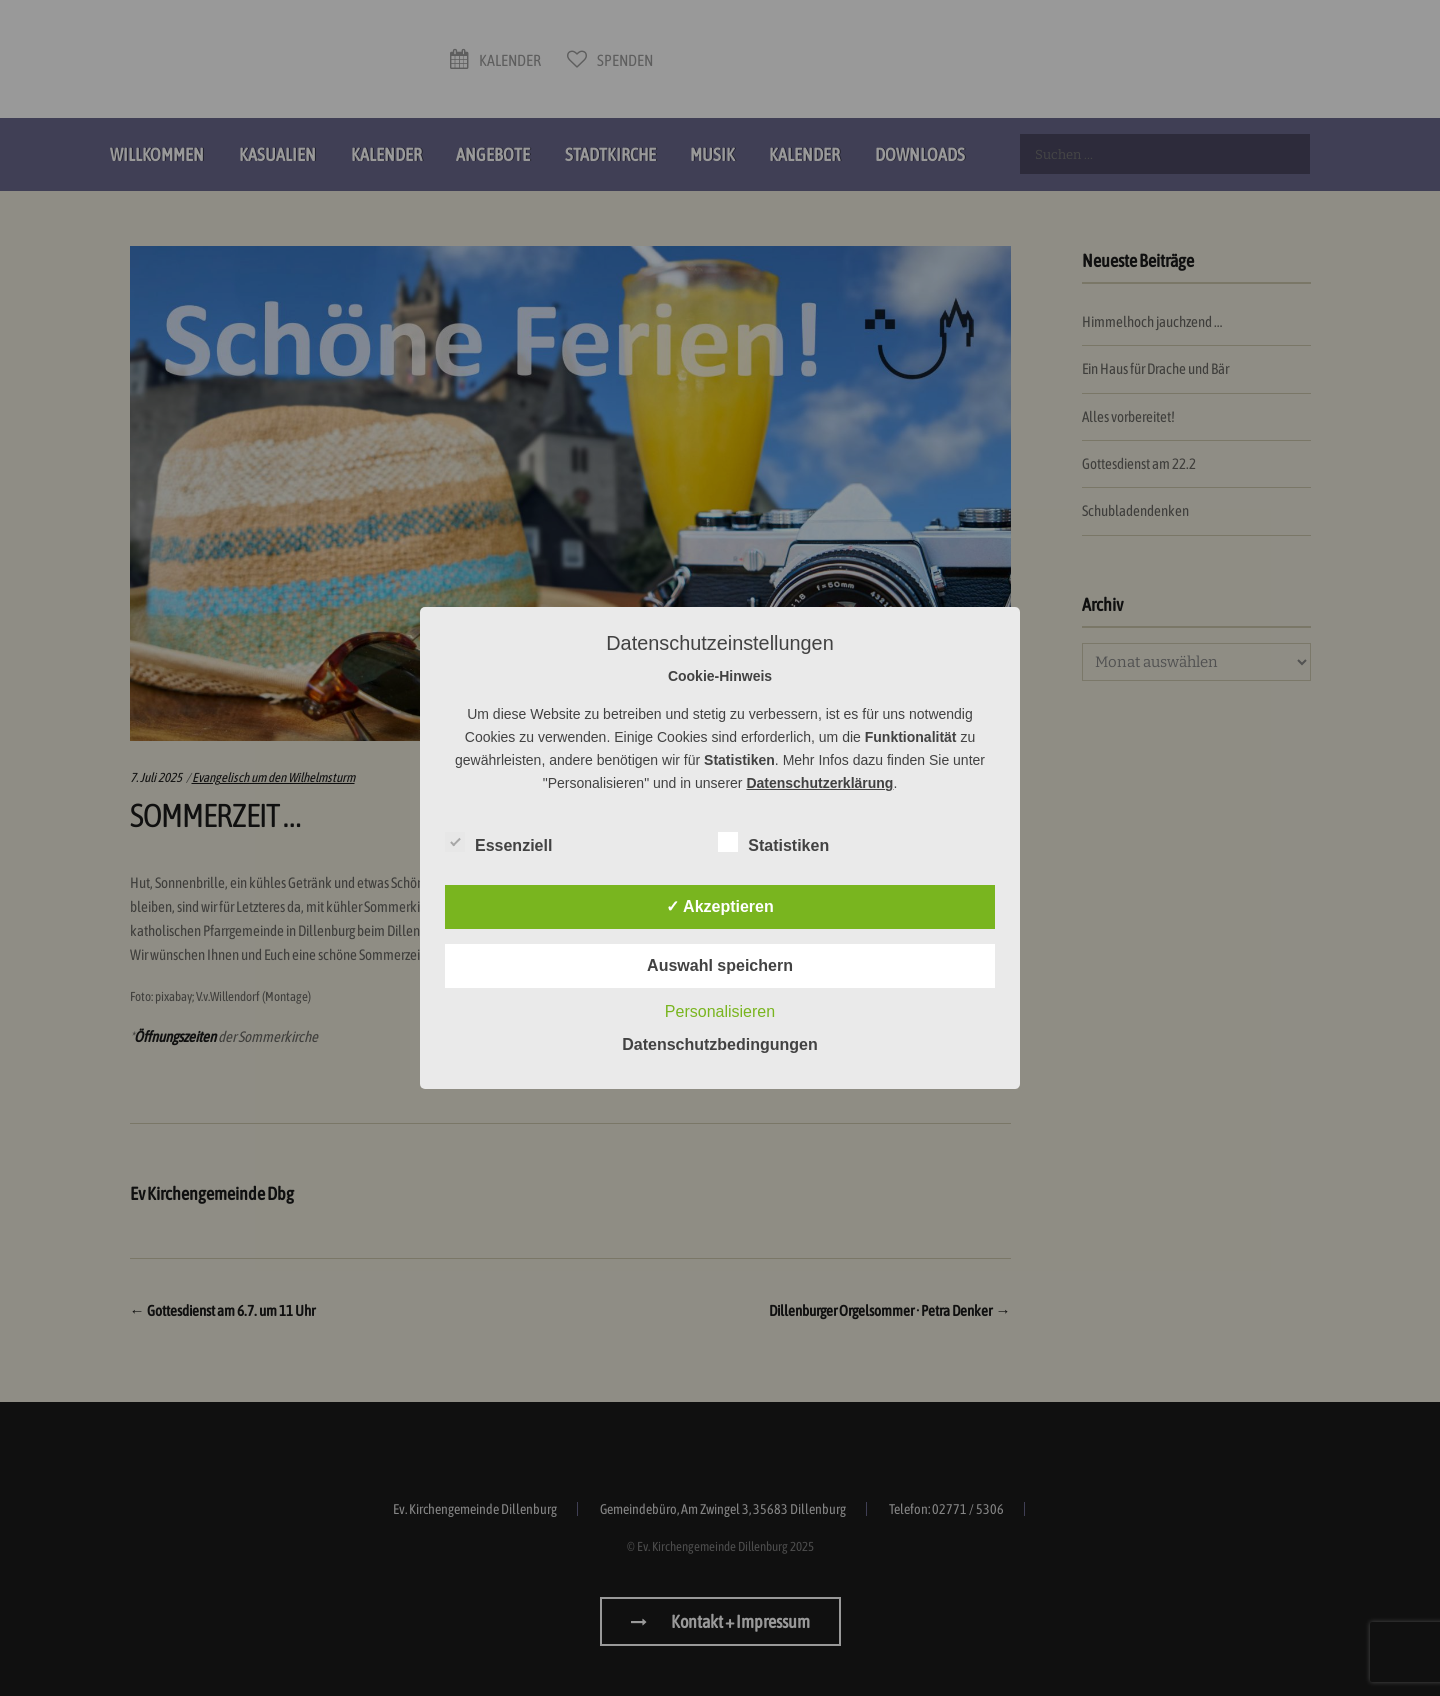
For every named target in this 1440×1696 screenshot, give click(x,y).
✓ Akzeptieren (720, 906)
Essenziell (498, 842)
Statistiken (773, 842)
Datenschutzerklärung (819, 783)
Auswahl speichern (720, 965)
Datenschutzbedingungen (720, 1044)
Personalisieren (720, 1011)
